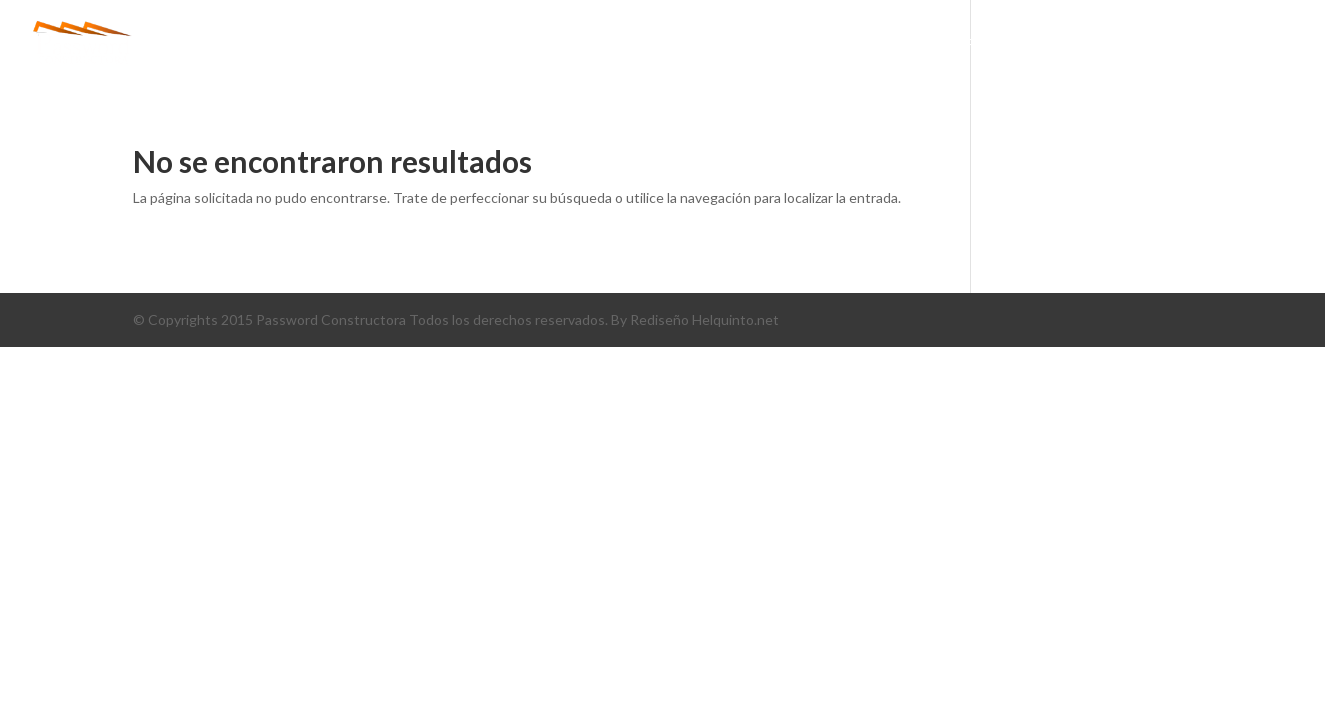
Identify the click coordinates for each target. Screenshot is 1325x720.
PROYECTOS (846, 45)
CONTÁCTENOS (1197, 45)
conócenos (729, 45)
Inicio (633, 45)
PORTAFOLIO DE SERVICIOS (1015, 45)
